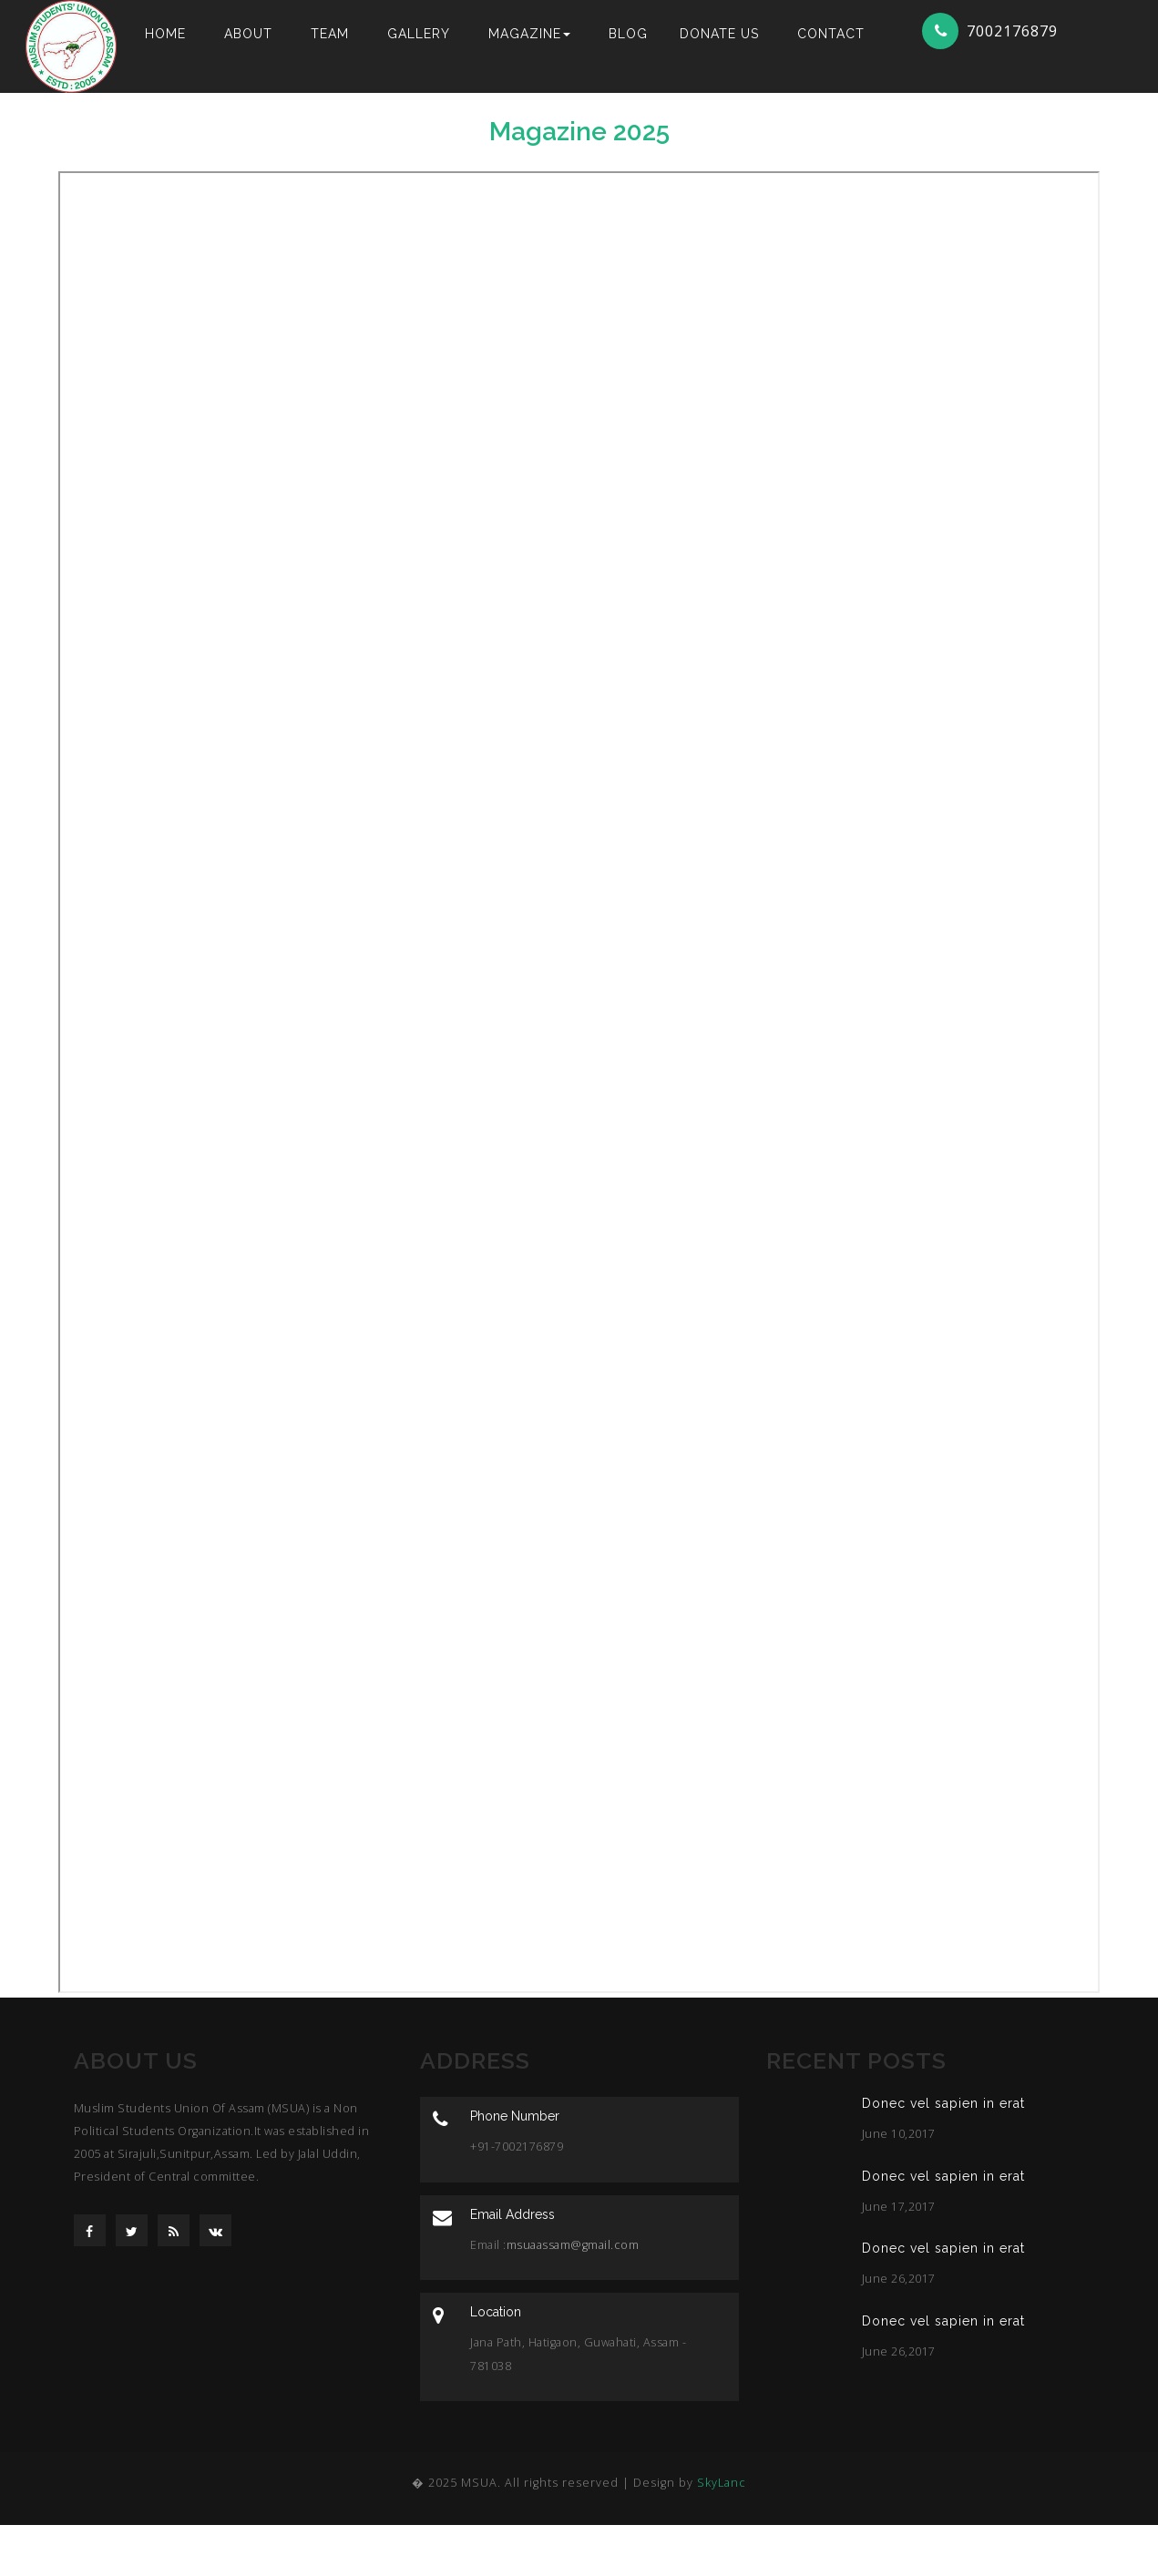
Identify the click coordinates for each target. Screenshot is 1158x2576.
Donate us (719, 33)
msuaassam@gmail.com (573, 2245)
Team (330, 33)
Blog (628, 33)
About (248, 33)
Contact (831, 33)
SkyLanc (721, 2482)
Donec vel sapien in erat (943, 2103)
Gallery (418, 33)
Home (165, 33)
